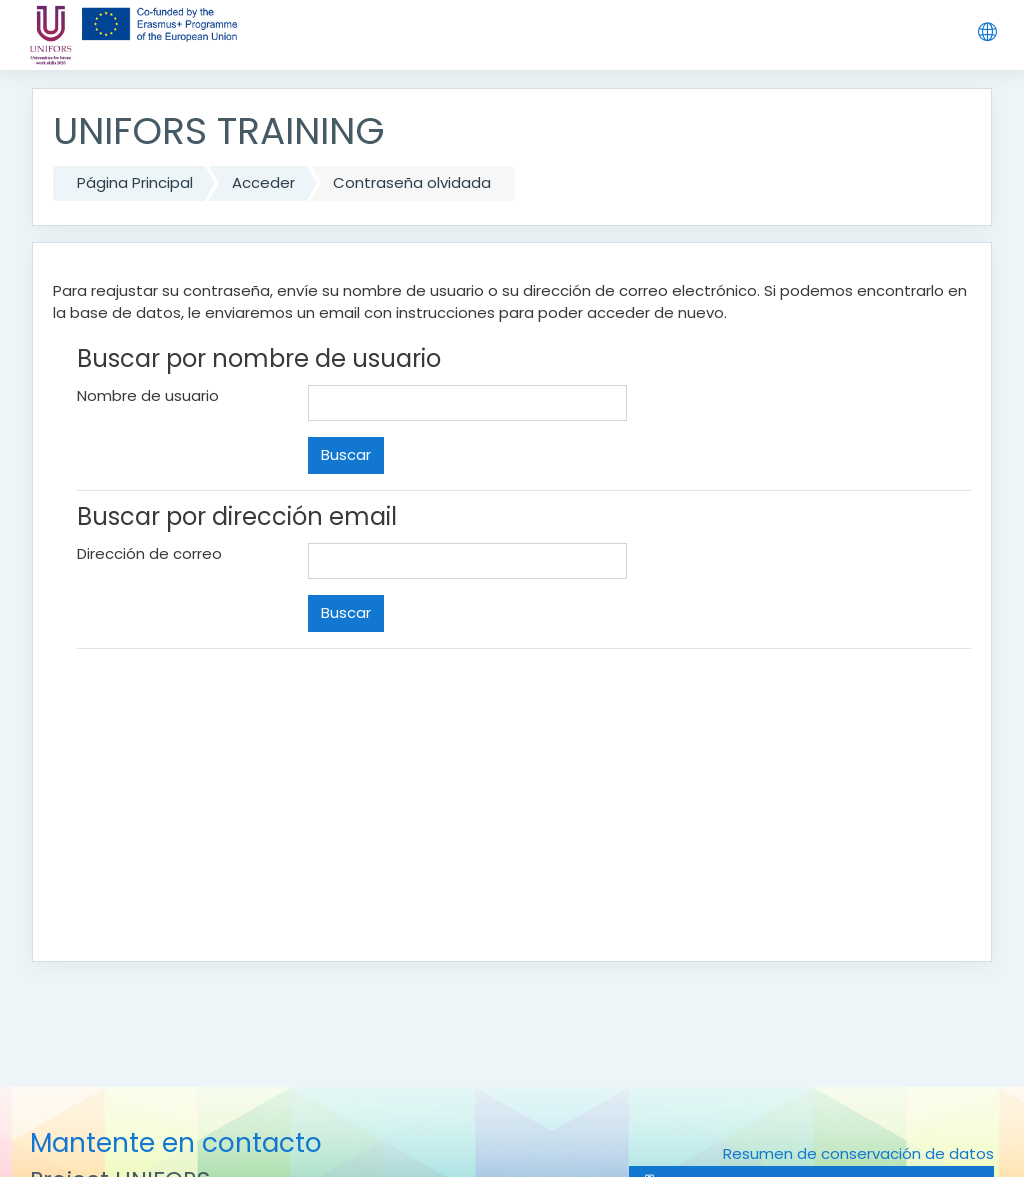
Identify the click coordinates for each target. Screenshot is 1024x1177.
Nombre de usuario (148, 395)
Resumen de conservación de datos (858, 1153)
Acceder (263, 182)
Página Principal (135, 182)
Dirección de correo (149, 553)
